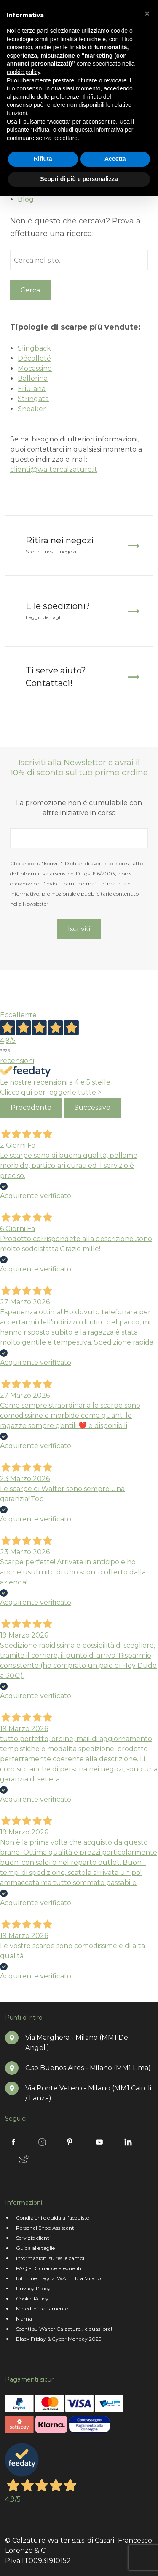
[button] (147, 13)
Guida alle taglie (35, 2248)
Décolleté (34, 358)
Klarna (24, 2318)
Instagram (42, 2142)
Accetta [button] (115, 158)
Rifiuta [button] (43, 158)
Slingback (34, 348)
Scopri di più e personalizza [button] (79, 178)
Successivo (92, 1107)
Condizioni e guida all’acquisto (52, 2217)
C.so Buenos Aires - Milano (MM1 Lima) (88, 2068)
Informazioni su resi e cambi (50, 2258)
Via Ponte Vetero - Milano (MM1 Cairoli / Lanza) (88, 2093)
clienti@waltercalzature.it (53, 469)
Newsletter (23, 2159)
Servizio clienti (33, 2238)
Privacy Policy (33, 2288)
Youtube (99, 2142)
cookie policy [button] (23, 72)
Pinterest (70, 2142)
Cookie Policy (32, 2298)
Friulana (32, 389)
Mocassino (35, 368)
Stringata (33, 399)
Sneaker (32, 409)
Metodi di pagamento (42, 2308)
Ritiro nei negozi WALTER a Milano (58, 2278)
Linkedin (128, 2142)
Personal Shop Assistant (45, 2228)
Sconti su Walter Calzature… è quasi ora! (64, 2329)
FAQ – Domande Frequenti (48, 2268)
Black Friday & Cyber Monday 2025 (58, 2339)
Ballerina (33, 379)
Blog (26, 199)
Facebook (13, 2142)
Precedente (31, 1107)
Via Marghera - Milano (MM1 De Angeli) (76, 2043)
